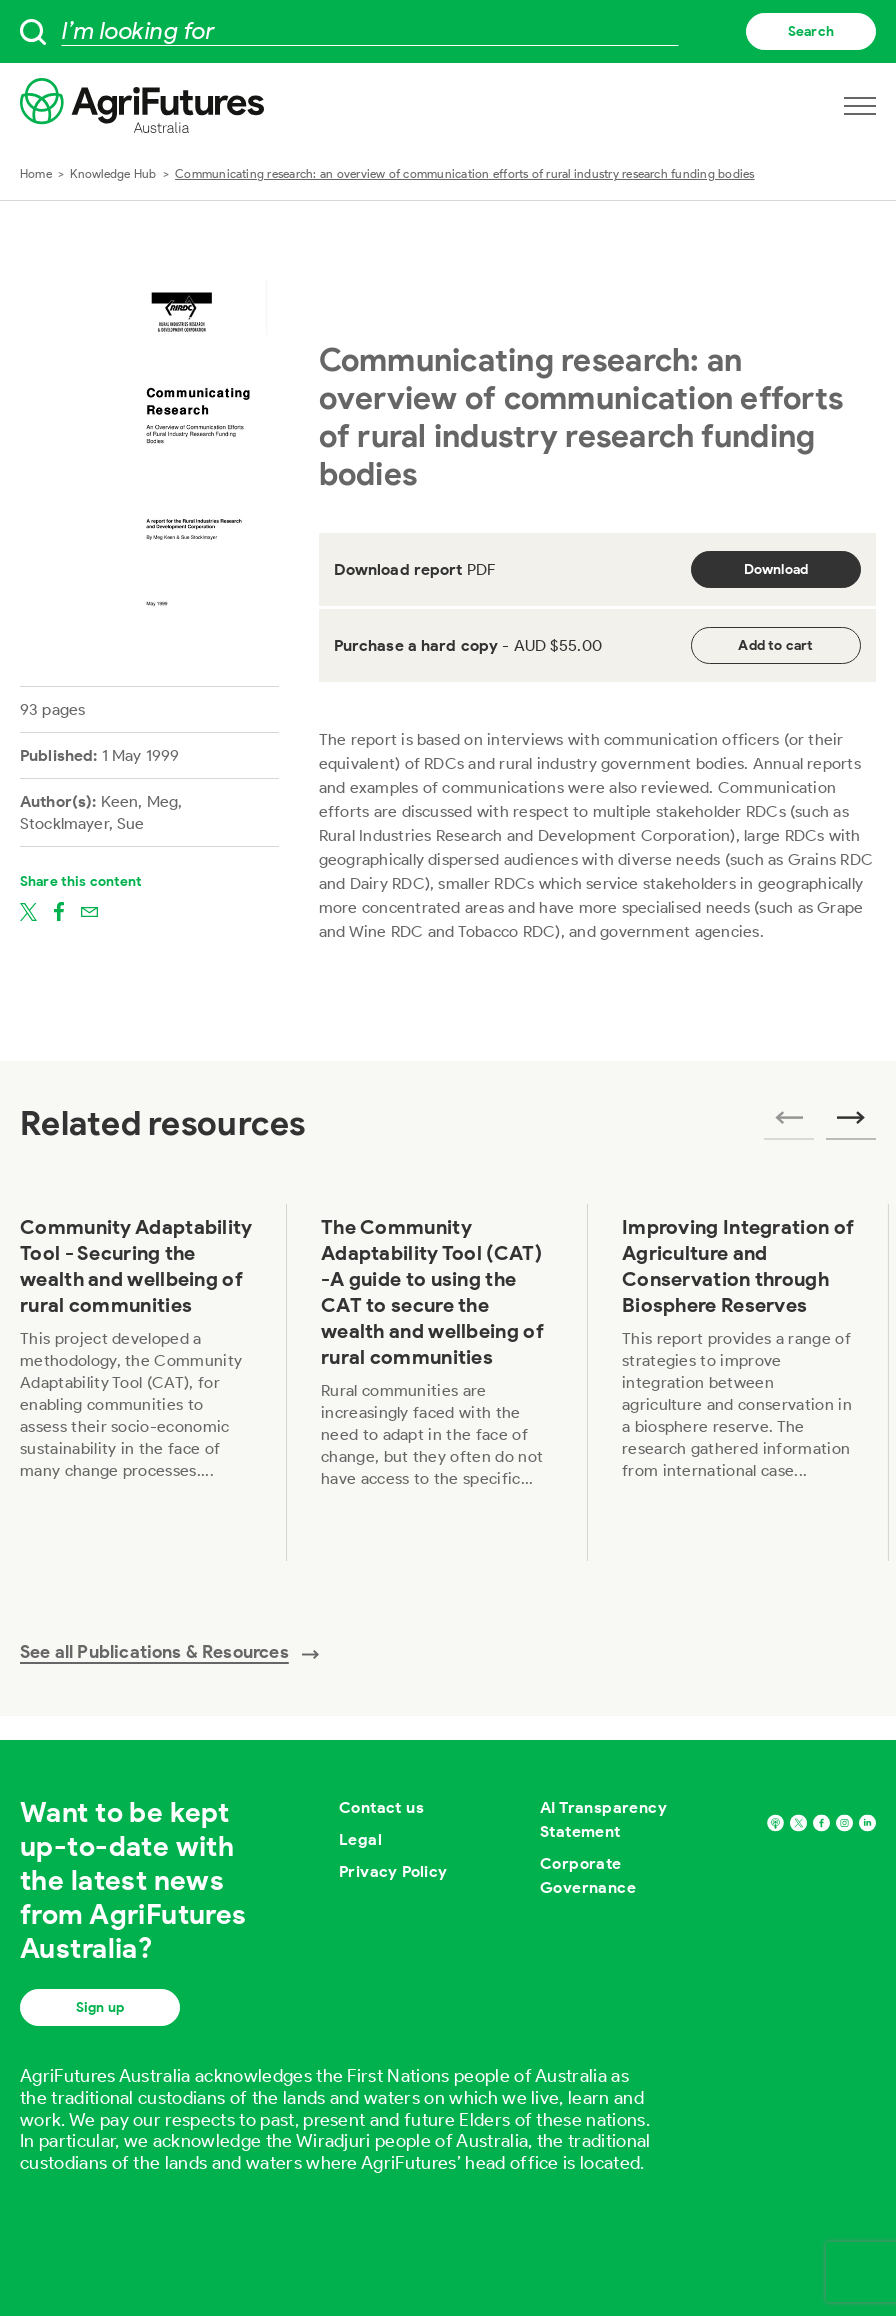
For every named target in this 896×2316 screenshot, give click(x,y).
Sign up (100, 2007)
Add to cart (775, 645)
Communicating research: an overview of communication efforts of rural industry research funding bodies (464, 173)
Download (776, 569)
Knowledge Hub (113, 173)
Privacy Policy (393, 1871)
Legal (360, 1839)
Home (36, 173)
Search (811, 31)
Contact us (381, 1807)
